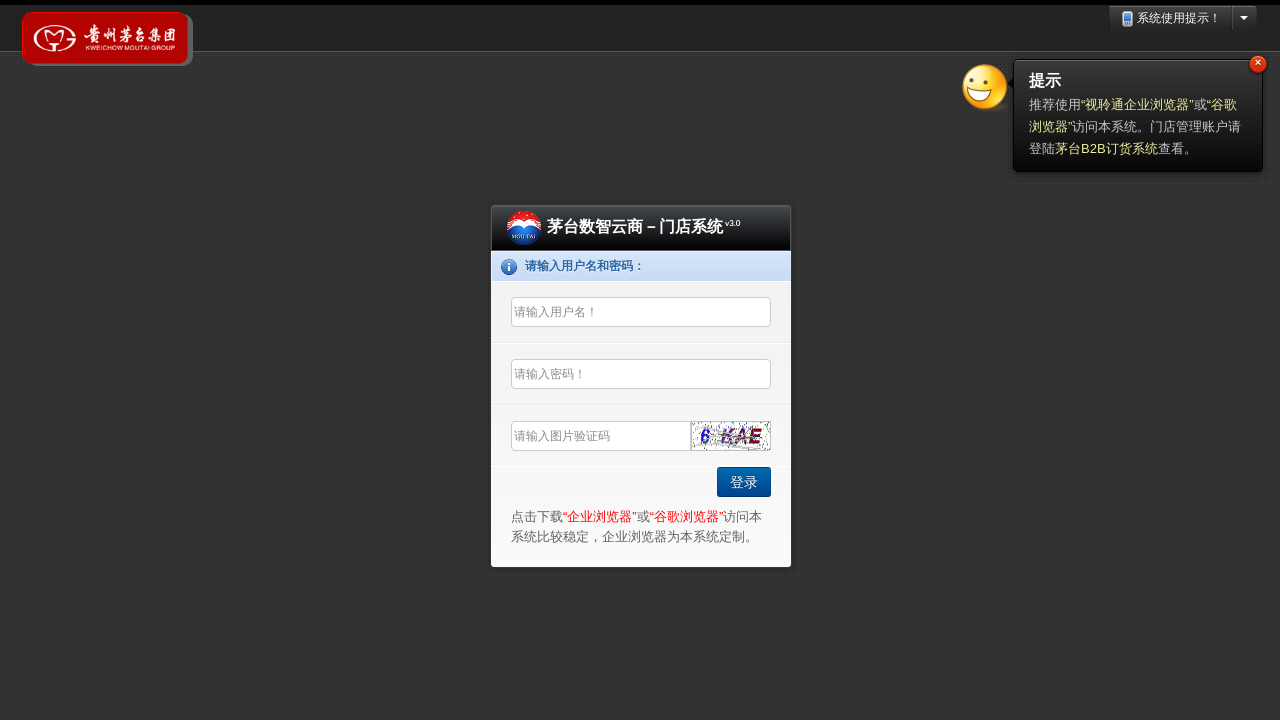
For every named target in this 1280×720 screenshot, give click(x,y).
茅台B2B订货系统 (1106, 148)
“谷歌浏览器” (687, 516)
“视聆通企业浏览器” (1137, 104)
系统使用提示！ (1170, 19)
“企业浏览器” (600, 516)
